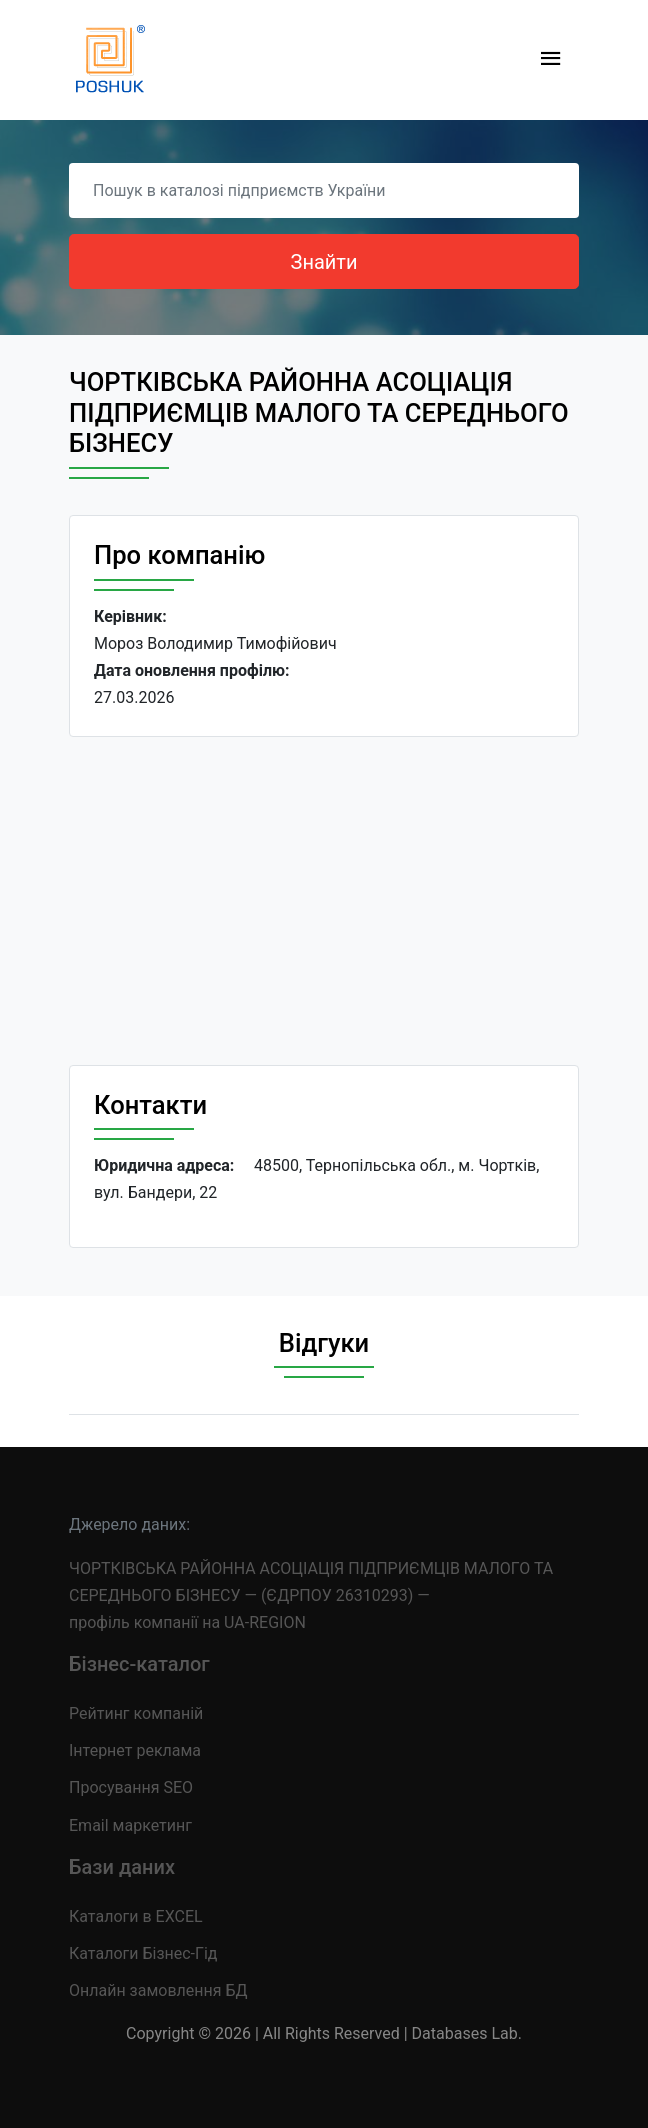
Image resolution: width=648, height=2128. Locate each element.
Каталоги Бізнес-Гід (143, 1953)
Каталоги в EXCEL (136, 1916)
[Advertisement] (324, 901)
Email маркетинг (130, 1825)
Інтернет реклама (135, 1750)
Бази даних (122, 1867)
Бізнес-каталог (139, 1664)
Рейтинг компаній (136, 1713)
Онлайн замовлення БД (158, 1990)
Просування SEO (131, 1787)
